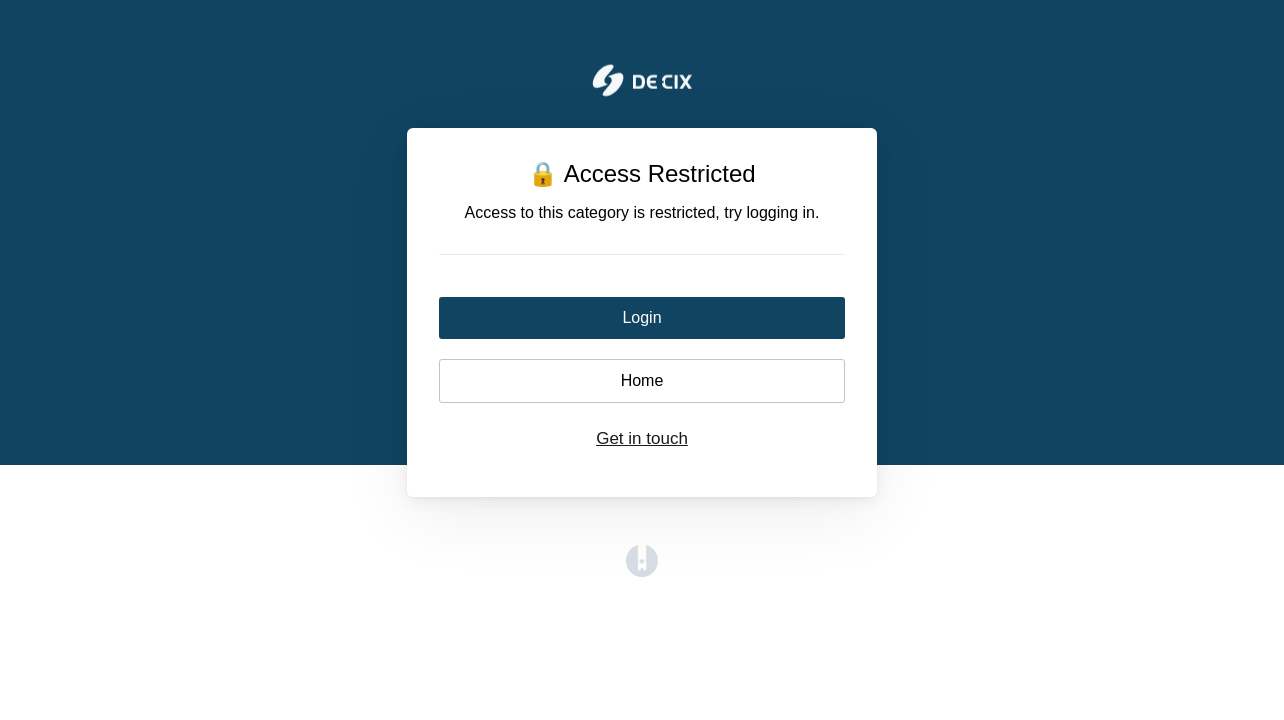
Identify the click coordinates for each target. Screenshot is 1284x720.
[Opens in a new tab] (642, 571)
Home (642, 380)
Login (641, 317)
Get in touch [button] (642, 438)
